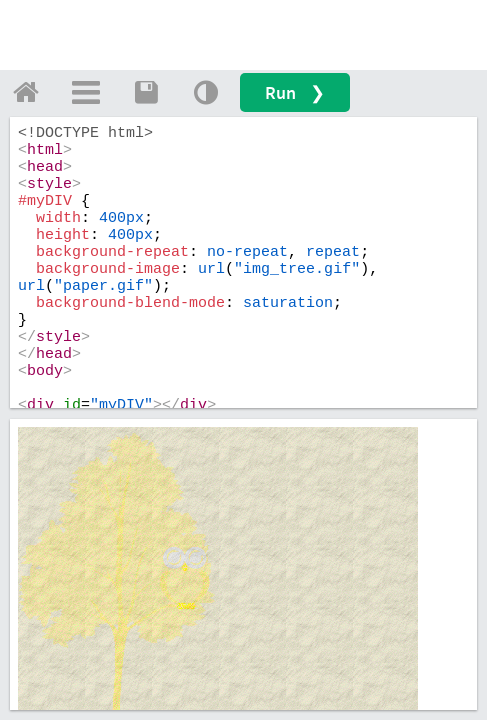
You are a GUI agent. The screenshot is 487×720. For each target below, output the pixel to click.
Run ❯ (295, 92)
